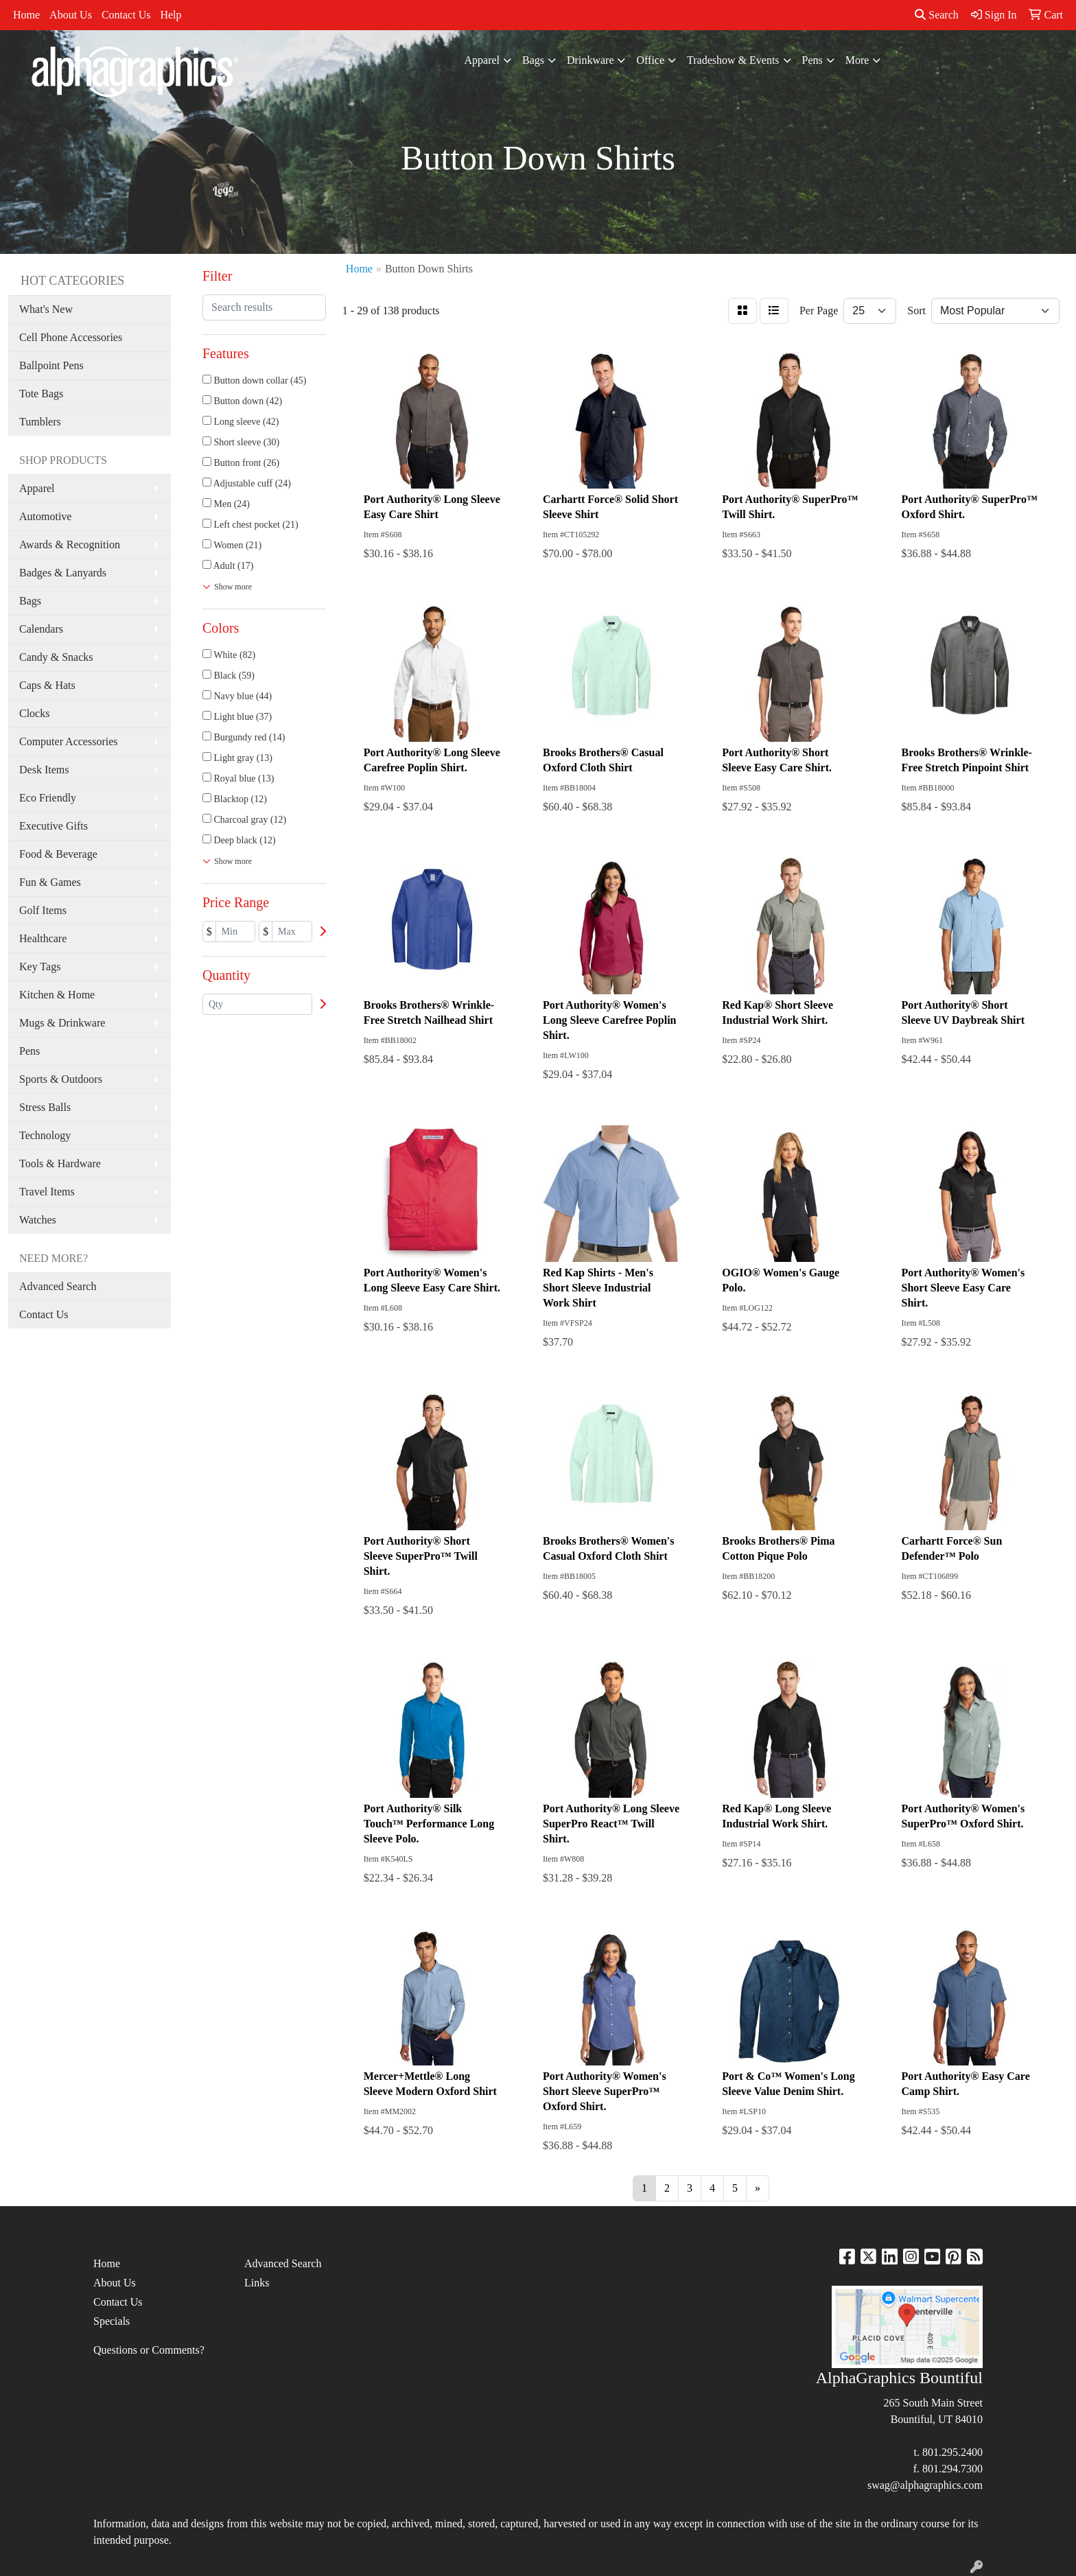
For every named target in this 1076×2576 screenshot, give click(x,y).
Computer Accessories (68, 741)
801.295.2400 (952, 2452)
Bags (533, 60)
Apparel (482, 60)
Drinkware (590, 60)
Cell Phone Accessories (70, 337)
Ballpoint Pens (51, 365)
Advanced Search (57, 1286)
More (857, 60)
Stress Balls (45, 1107)
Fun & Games (50, 882)
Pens (812, 60)
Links (256, 2282)
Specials (111, 2321)
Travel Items (47, 1191)
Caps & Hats (47, 685)
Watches (37, 1220)
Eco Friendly (47, 798)
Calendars (41, 629)
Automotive (45, 516)
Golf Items (43, 910)
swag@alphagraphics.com (925, 2485)
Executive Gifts (53, 826)
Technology (45, 1135)
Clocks (34, 713)
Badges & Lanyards (62, 572)
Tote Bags (41, 393)
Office (650, 60)
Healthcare (43, 938)
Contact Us (126, 15)
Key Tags (39, 966)
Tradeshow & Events (733, 60)
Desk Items (44, 769)
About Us (70, 15)
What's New (46, 309)
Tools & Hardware (60, 1163)
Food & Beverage (58, 854)
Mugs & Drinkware (62, 1023)
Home (26, 15)
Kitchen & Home (57, 994)
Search (937, 15)
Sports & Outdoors (60, 1079)
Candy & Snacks (56, 657)
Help (170, 15)
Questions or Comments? (148, 2350)
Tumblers (40, 422)
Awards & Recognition (69, 544)
